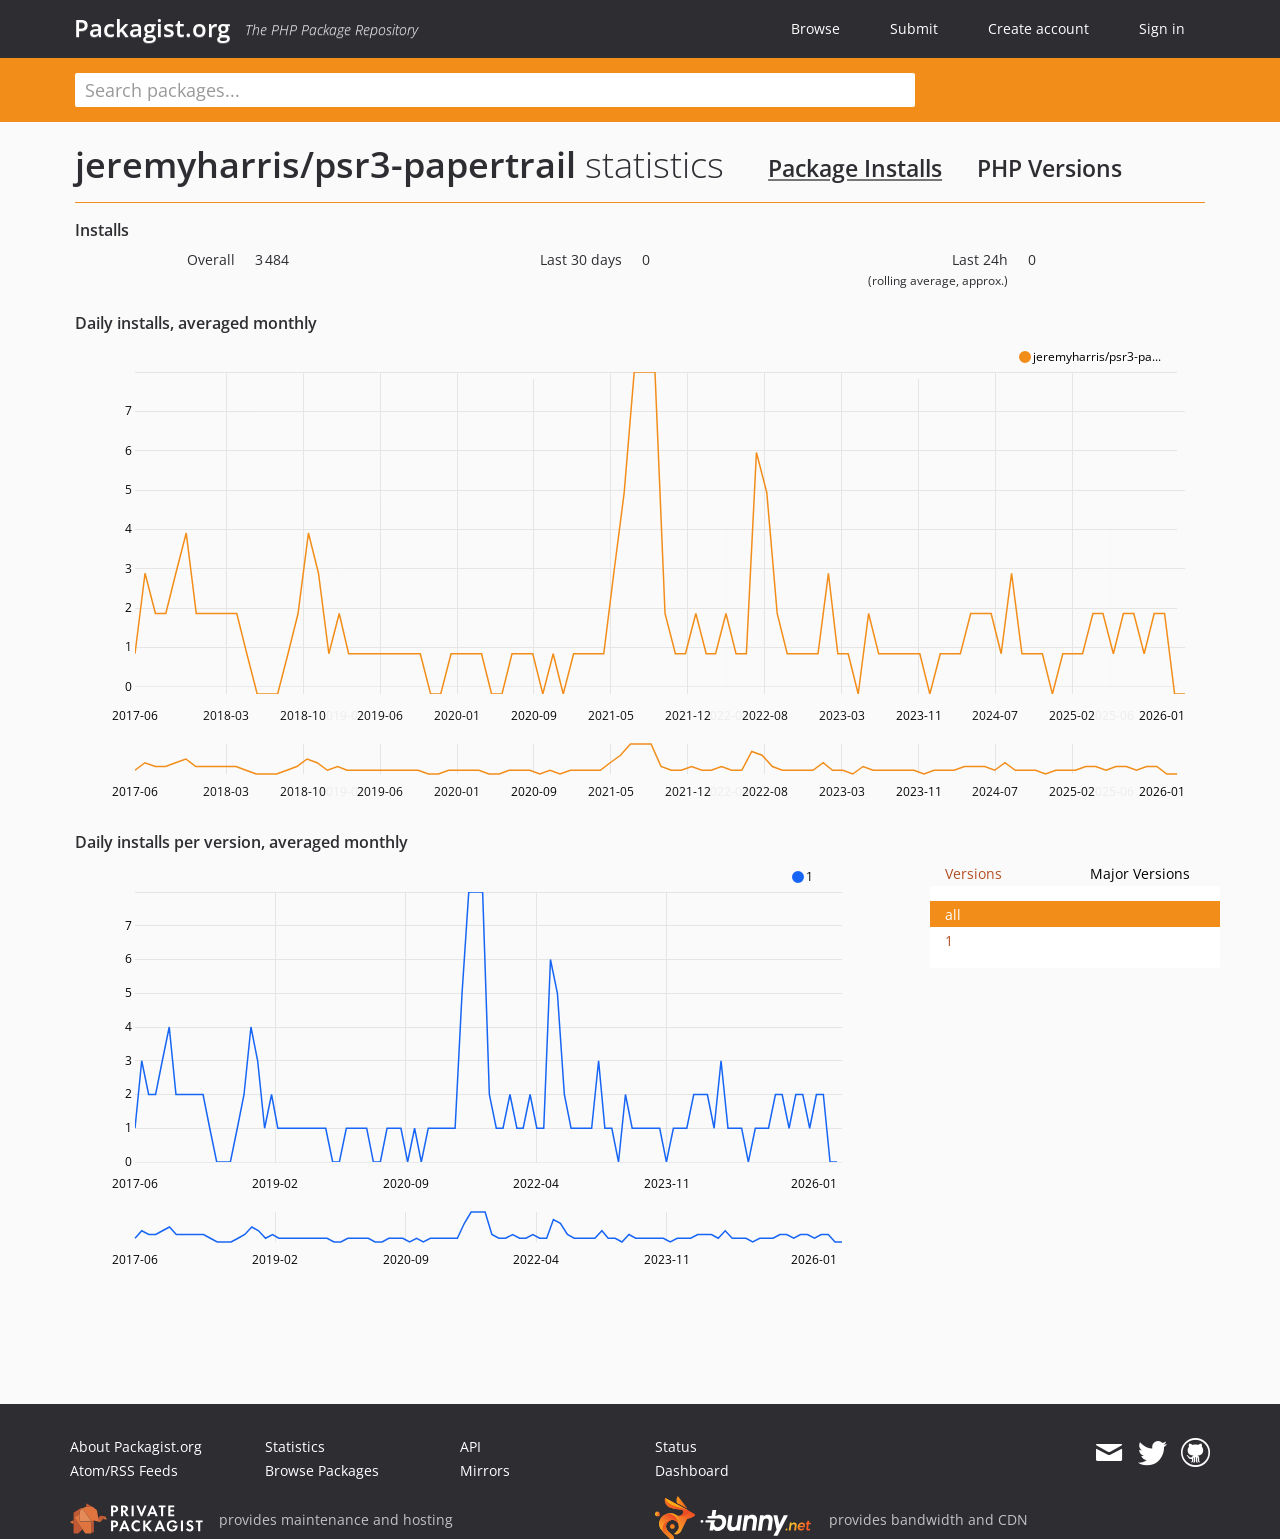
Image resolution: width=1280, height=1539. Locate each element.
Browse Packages (322, 1470)
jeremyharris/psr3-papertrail (325, 164)
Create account (1038, 28)
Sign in (1162, 28)
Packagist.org (152, 28)
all (953, 914)
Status (676, 1446)
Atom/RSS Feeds (124, 1470)
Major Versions (1140, 873)
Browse (815, 28)
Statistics (295, 1446)
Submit (914, 28)
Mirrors (485, 1470)
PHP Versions (1049, 168)
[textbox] (495, 90)
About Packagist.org (136, 1446)
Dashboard (692, 1470)
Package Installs (855, 168)
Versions (973, 873)
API (470, 1446)
